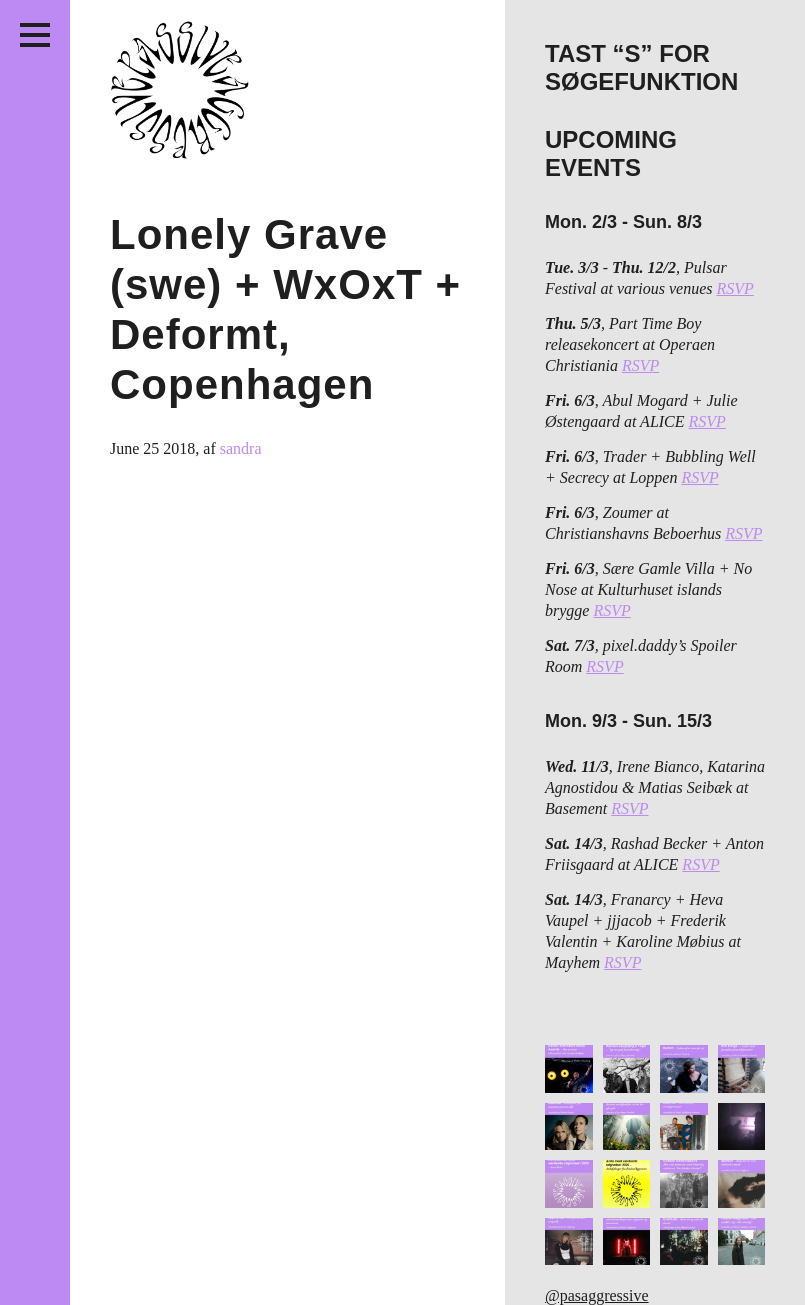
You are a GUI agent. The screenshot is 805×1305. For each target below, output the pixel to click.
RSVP (735, 288)
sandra (241, 448)
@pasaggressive (597, 1295)
